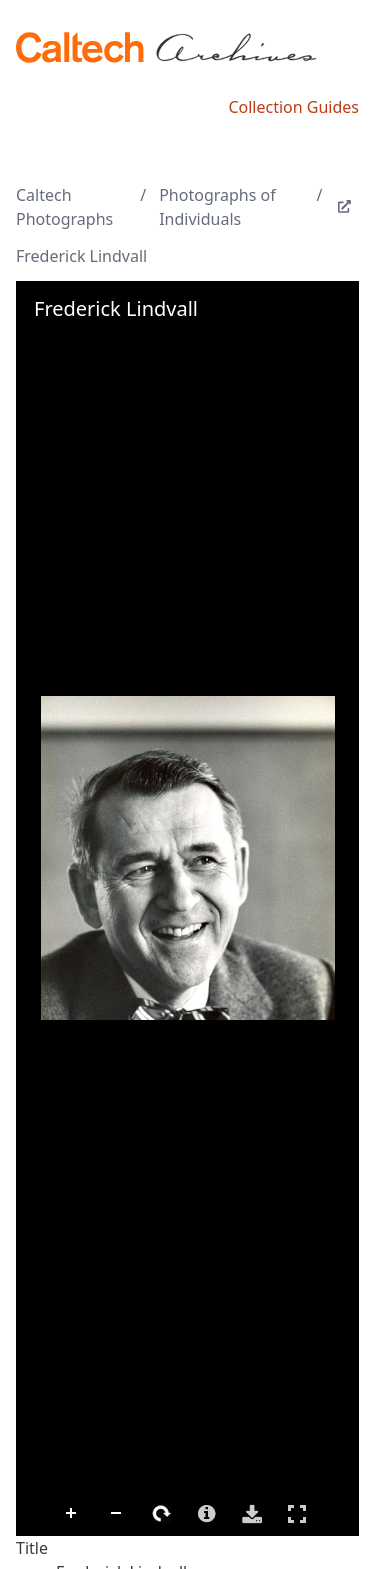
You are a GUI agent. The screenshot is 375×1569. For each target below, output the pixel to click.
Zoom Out (117, 1514)
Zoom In (72, 1514)
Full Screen (297, 1513)
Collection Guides (293, 107)
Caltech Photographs (64, 207)
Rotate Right (162, 1514)
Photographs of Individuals (217, 207)
